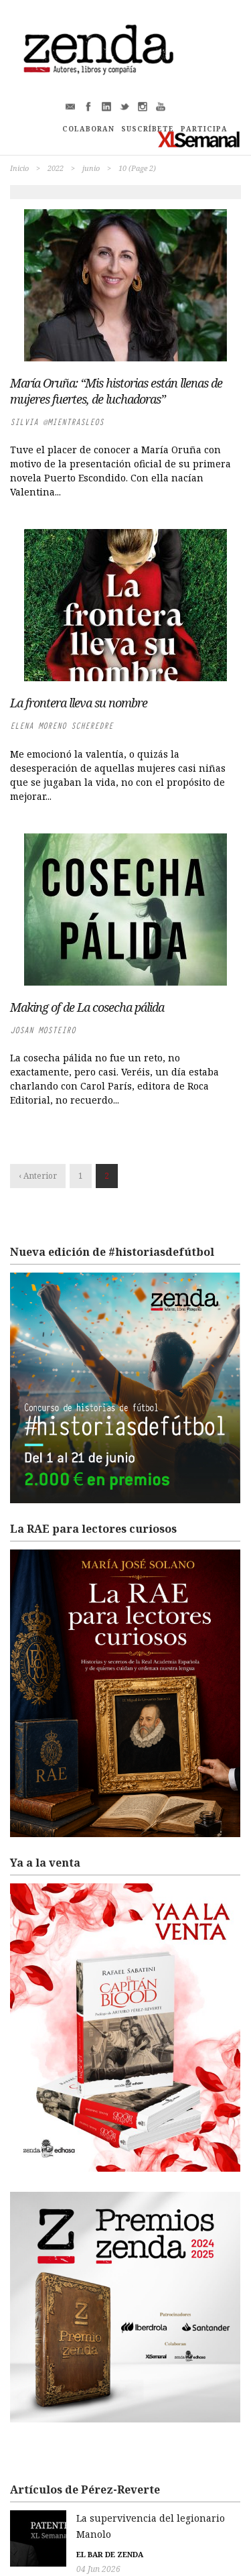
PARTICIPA (204, 128)
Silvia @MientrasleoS (57, 422)
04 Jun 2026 (32, 2553)
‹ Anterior (38, 1175)
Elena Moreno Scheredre (61, 725)
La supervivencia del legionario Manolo (103, 2518)
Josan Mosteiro (43, 1030)
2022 (56, 168)
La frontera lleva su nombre (78, 703)
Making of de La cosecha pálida (87, 1007)
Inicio (19, 168)
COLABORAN (88, 128)
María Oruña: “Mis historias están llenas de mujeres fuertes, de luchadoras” (116, 391)
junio (91, 168)
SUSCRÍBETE (147, 128)
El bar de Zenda (43, 2538)
